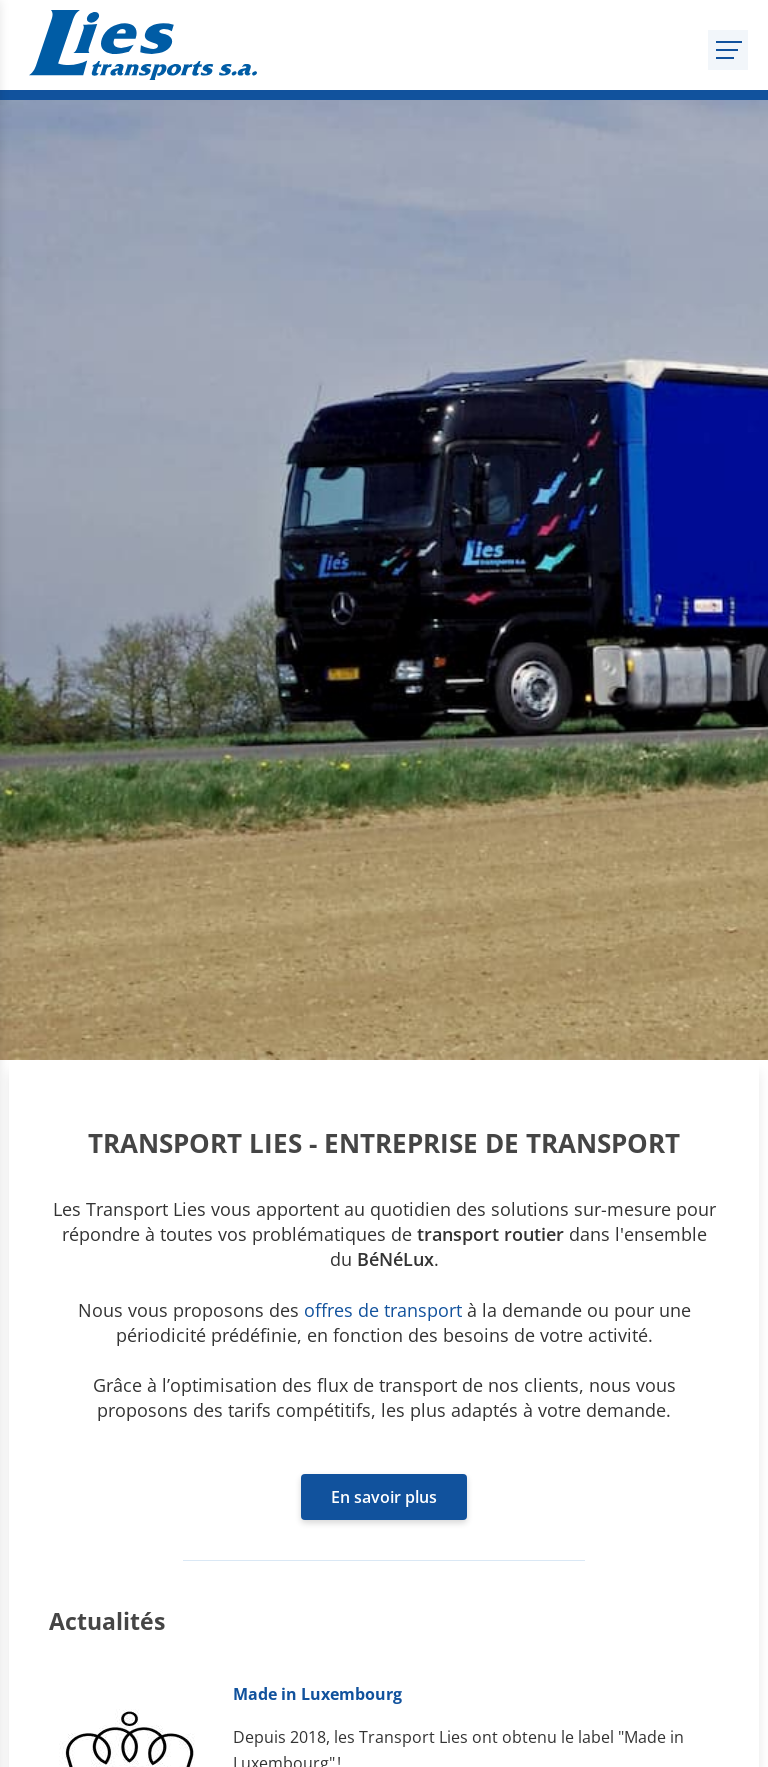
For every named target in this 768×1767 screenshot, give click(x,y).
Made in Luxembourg (317, 1694)
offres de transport (383, 1310)
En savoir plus (384, 1497)
